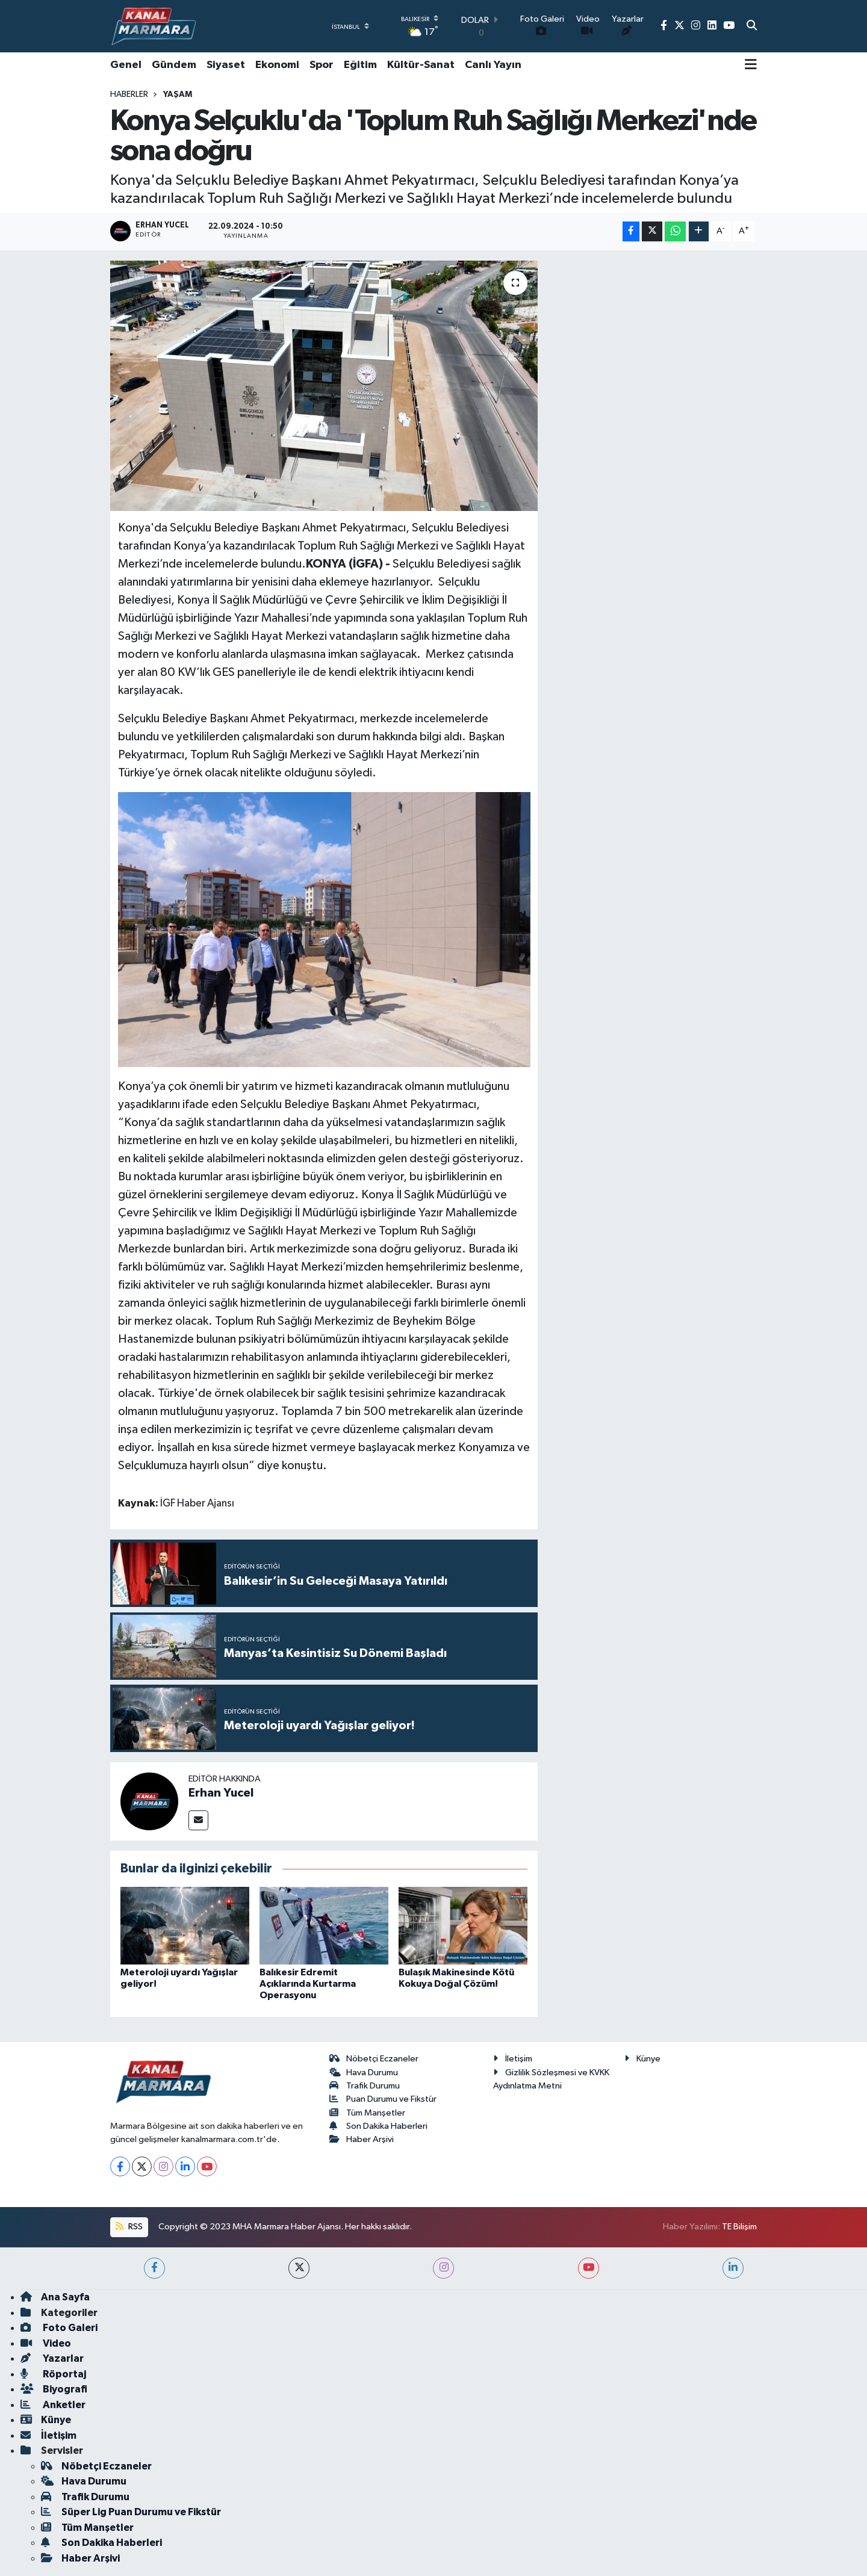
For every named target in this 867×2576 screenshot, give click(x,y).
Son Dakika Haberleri (378, 2126)
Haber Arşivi (361, 2139)
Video (45, 2343)
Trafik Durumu (364, 2085)
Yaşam (177, 94)
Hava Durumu (364, 2072)
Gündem (174, 65)
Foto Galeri (59, 2328)
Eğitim (360, 65)
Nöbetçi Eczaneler (374, 2058)
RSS (129, 2226)
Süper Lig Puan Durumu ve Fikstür (131, 2512)
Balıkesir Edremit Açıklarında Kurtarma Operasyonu (307, 1984)
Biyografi (53, 2389)
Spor (321, 65)
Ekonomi (277, 65)
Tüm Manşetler (367, 2112)
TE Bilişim (739, 2226)
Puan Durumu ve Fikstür (383, 2099)
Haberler (129, 94)
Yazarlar (52, 2358)
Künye (642, 2058)
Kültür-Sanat (421, 65)
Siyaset (226, 65)
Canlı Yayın (493, 65)
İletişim (512, 2058)
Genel (125, 65)
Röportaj (53, 2374)
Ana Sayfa (55, 2297)
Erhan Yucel (220, 1793)
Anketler (52, 2405)
